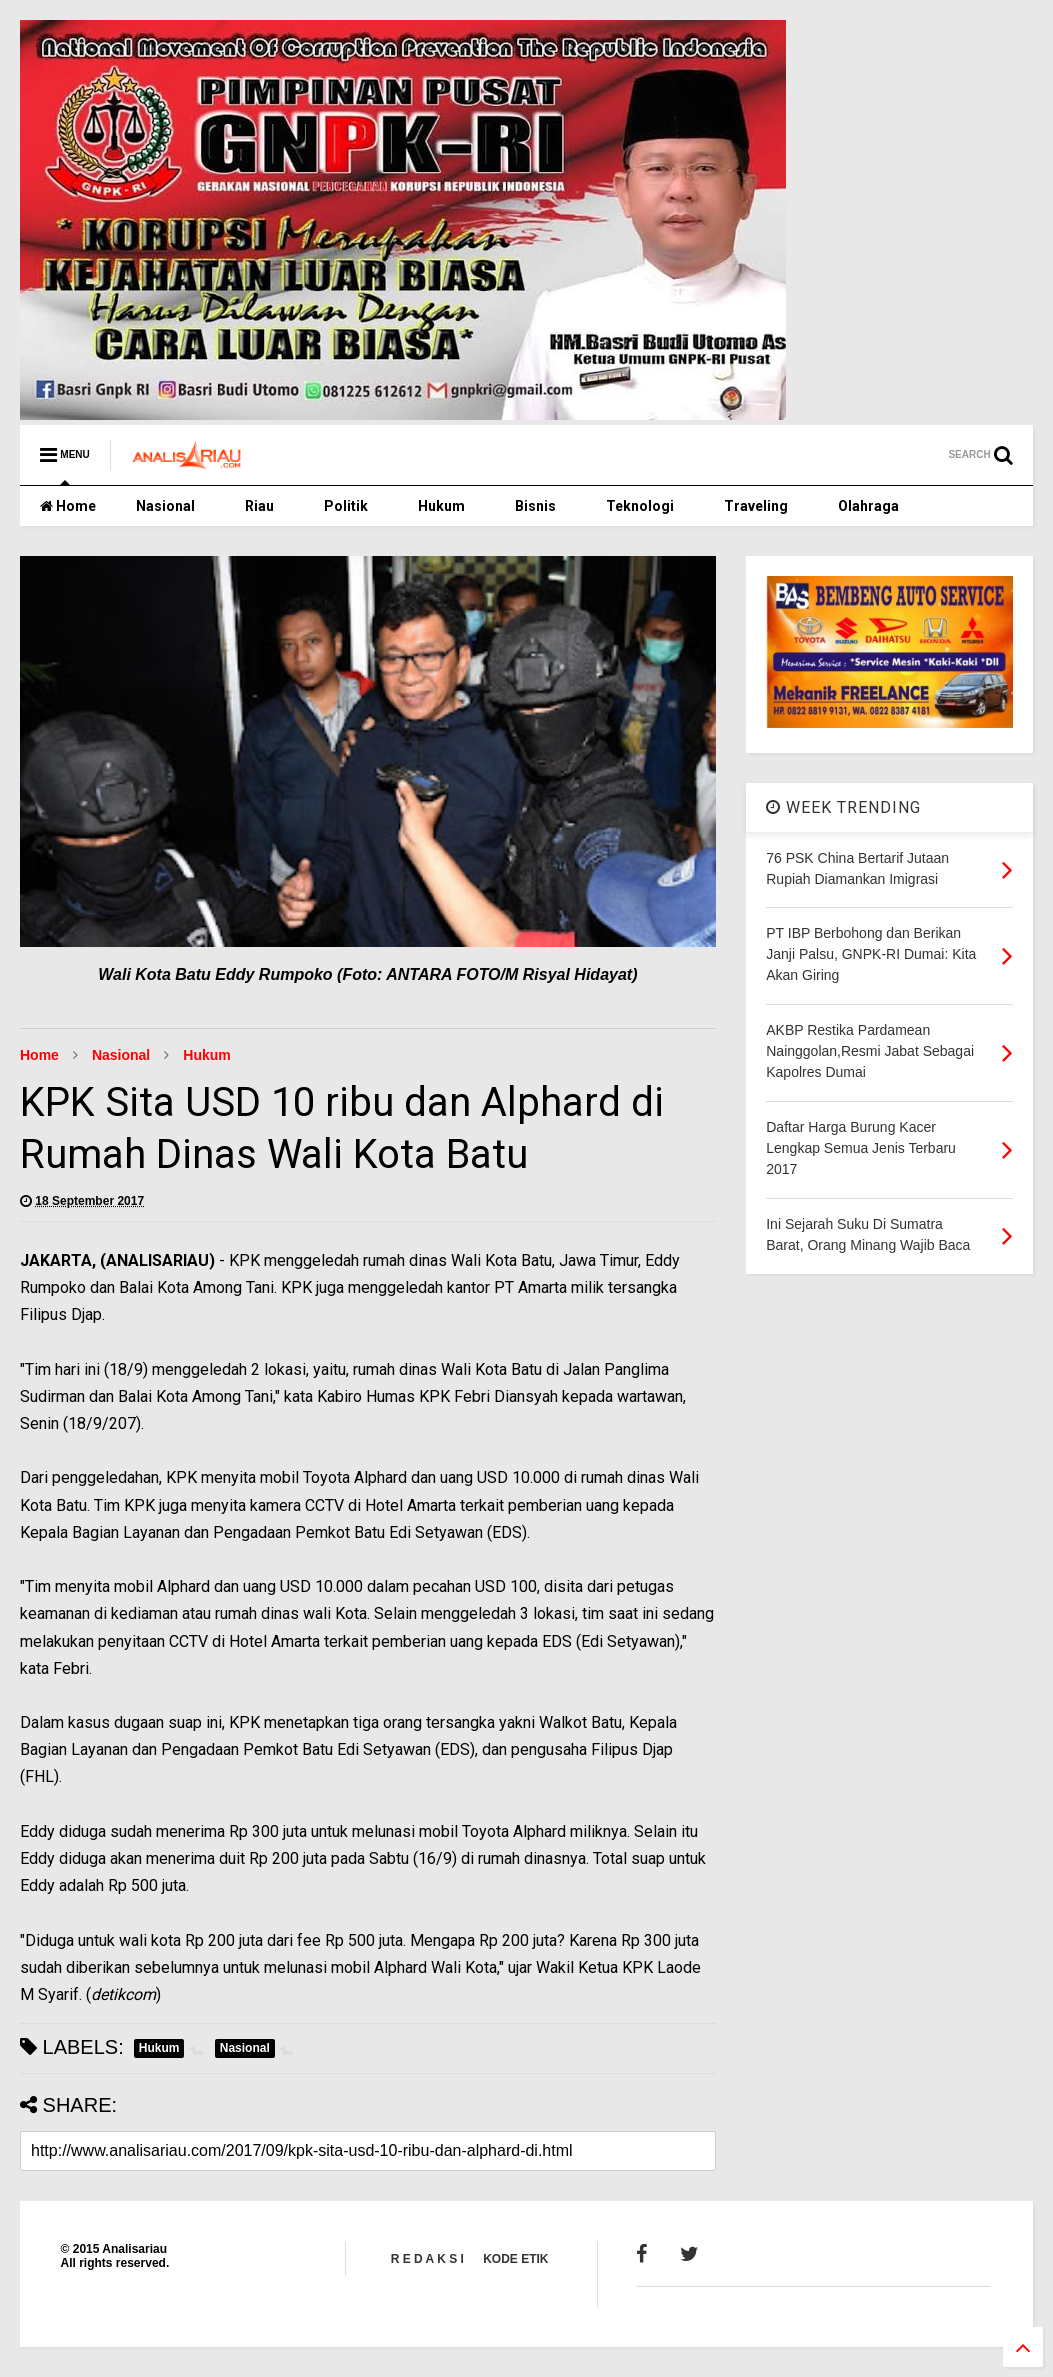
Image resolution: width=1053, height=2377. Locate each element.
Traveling (756, 506)
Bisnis (535, 506)
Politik (346, 506)
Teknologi (640, 506)
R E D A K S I (427, 2259)
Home (68, 506)
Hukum (441, 506)
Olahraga (868, 506)
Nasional (165, 506)
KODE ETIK (515, 2259)
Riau (259, 506)
